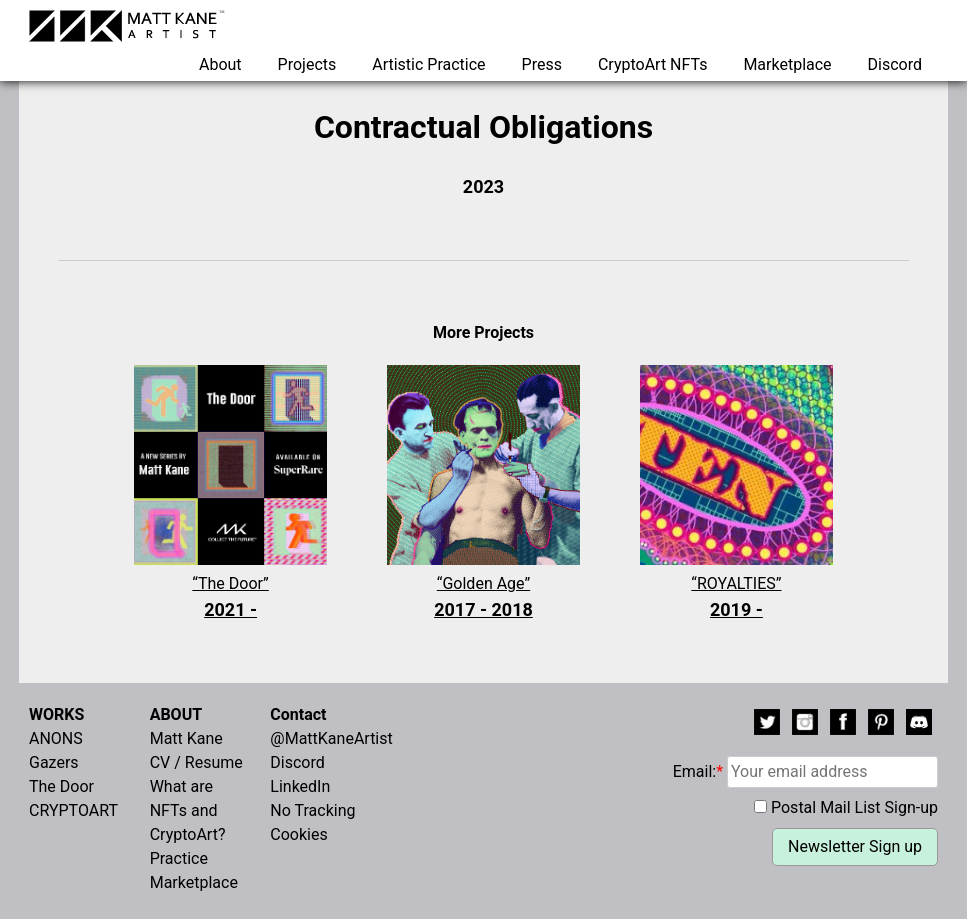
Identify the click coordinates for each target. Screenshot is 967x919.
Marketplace (787, 64)
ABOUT (176, 714)
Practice (179, 858)
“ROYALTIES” (736, 598)
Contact (298, 714)
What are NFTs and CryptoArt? (188, 810)
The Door (61, 786)
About (220, 64)
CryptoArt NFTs (653, 64)
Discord (895, 64)
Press (542, 64)
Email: (805, 771)
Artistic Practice (428, 64)
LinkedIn (300, 786)
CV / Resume (196, 762)
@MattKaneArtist (331, 738)
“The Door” (230, 598)
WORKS (56, 714)
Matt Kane (186, 738)
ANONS (56, 738)
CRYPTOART (73, 810)
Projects (307, 64)
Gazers (54, 762)
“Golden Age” (483, 598)
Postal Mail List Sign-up (854, 807)
